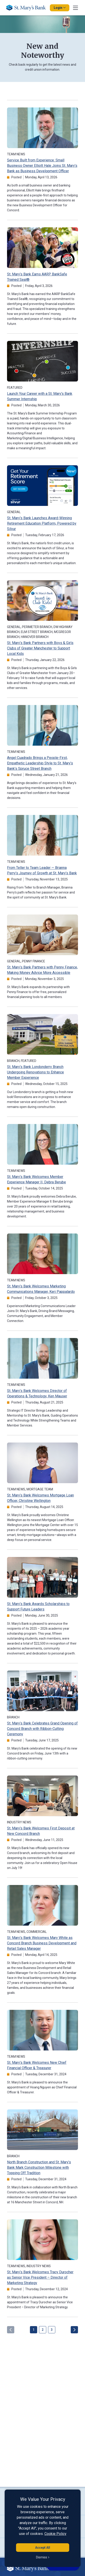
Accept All (42, 2547)
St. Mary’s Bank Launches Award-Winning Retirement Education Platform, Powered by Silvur (41, 523)
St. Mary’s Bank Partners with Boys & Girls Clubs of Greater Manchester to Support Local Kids (40, 648)
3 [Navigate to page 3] (52, 2330)
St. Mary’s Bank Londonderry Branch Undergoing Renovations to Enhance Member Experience (35, 1072)
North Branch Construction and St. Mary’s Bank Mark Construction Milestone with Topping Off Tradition (39, 2167)
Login (60, 7)
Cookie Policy (55, 2534)
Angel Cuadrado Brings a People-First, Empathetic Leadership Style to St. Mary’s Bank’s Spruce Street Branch (40, 763)
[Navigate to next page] (74, 2329)
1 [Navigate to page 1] (33, 2330)
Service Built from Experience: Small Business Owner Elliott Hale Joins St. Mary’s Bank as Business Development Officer (42, 165)
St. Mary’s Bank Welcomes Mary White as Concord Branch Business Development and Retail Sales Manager (41, 1943)
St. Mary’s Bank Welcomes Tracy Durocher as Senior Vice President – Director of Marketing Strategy (40, 2277)
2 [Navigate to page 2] (43, 2330)
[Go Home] (27, 8)
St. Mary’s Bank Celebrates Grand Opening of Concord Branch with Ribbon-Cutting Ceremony (42, 1728)
